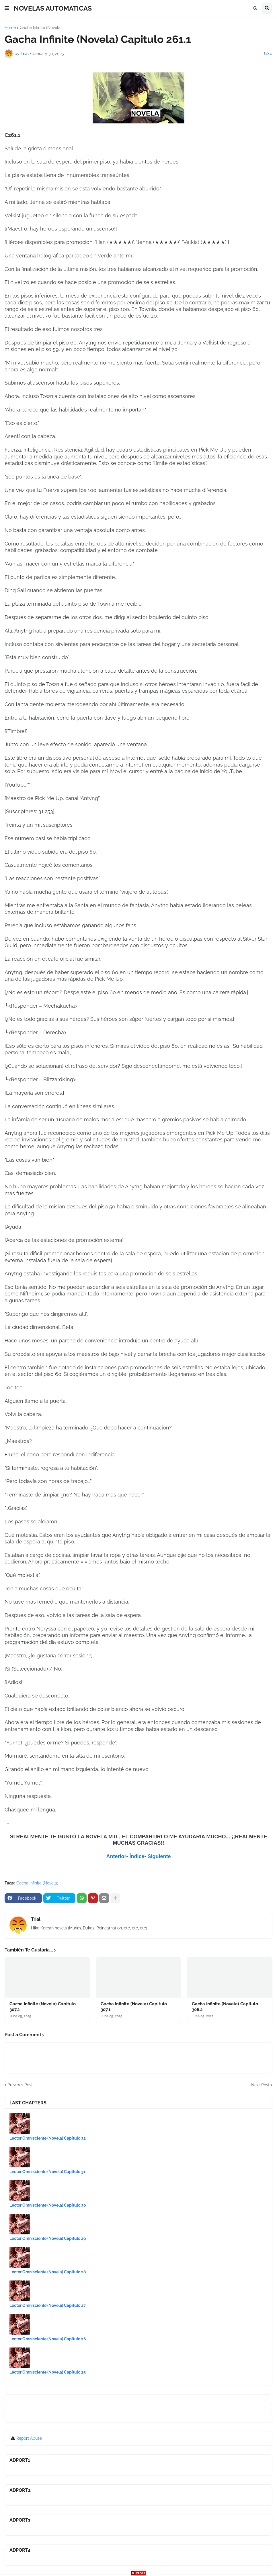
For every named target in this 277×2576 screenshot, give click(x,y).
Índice (136, 1856)
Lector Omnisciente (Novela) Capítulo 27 (47, 2305)
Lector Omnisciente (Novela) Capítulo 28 (47, 2272)
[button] (7, 8)
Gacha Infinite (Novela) (41, 27)
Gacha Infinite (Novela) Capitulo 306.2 (225, 2006)
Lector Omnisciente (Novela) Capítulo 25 (47, 2372)
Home (10, 27)
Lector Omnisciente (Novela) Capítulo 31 (47, 2171)
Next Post (260, 2085)
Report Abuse (29, 2438)
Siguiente (159, 1856)
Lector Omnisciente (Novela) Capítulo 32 (47, 2138)
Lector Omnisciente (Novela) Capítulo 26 (47, 2339)
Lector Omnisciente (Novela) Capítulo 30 (47, 2205)
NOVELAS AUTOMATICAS (53, 8)
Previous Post (20, 2085)
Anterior (116, 1856)
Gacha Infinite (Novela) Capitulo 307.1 (134, 2006)
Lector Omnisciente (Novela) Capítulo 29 (47, 2238)
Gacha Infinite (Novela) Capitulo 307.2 (42, 2006)
